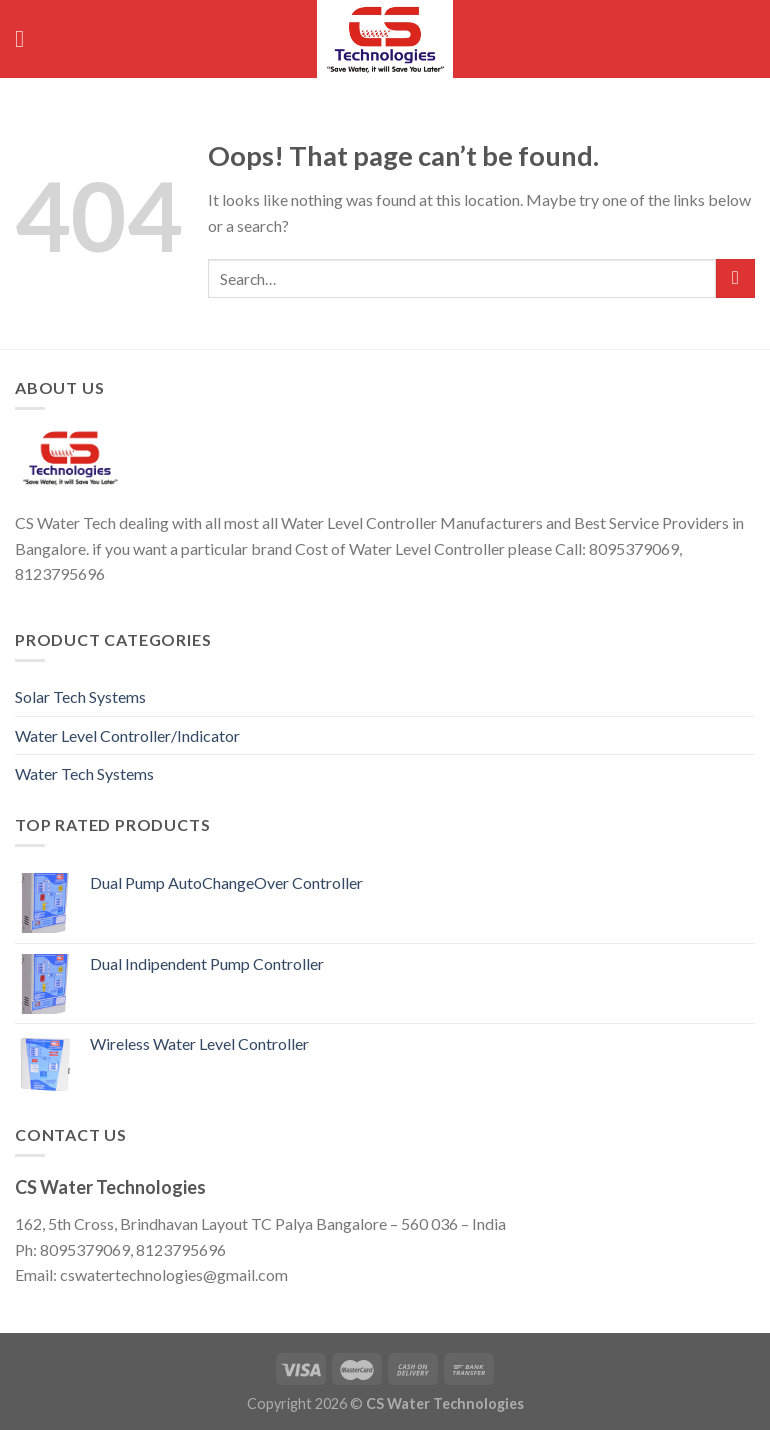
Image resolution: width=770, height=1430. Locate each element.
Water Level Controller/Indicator (127, 735)
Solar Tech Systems (80, 696)
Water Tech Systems (84, 773)
